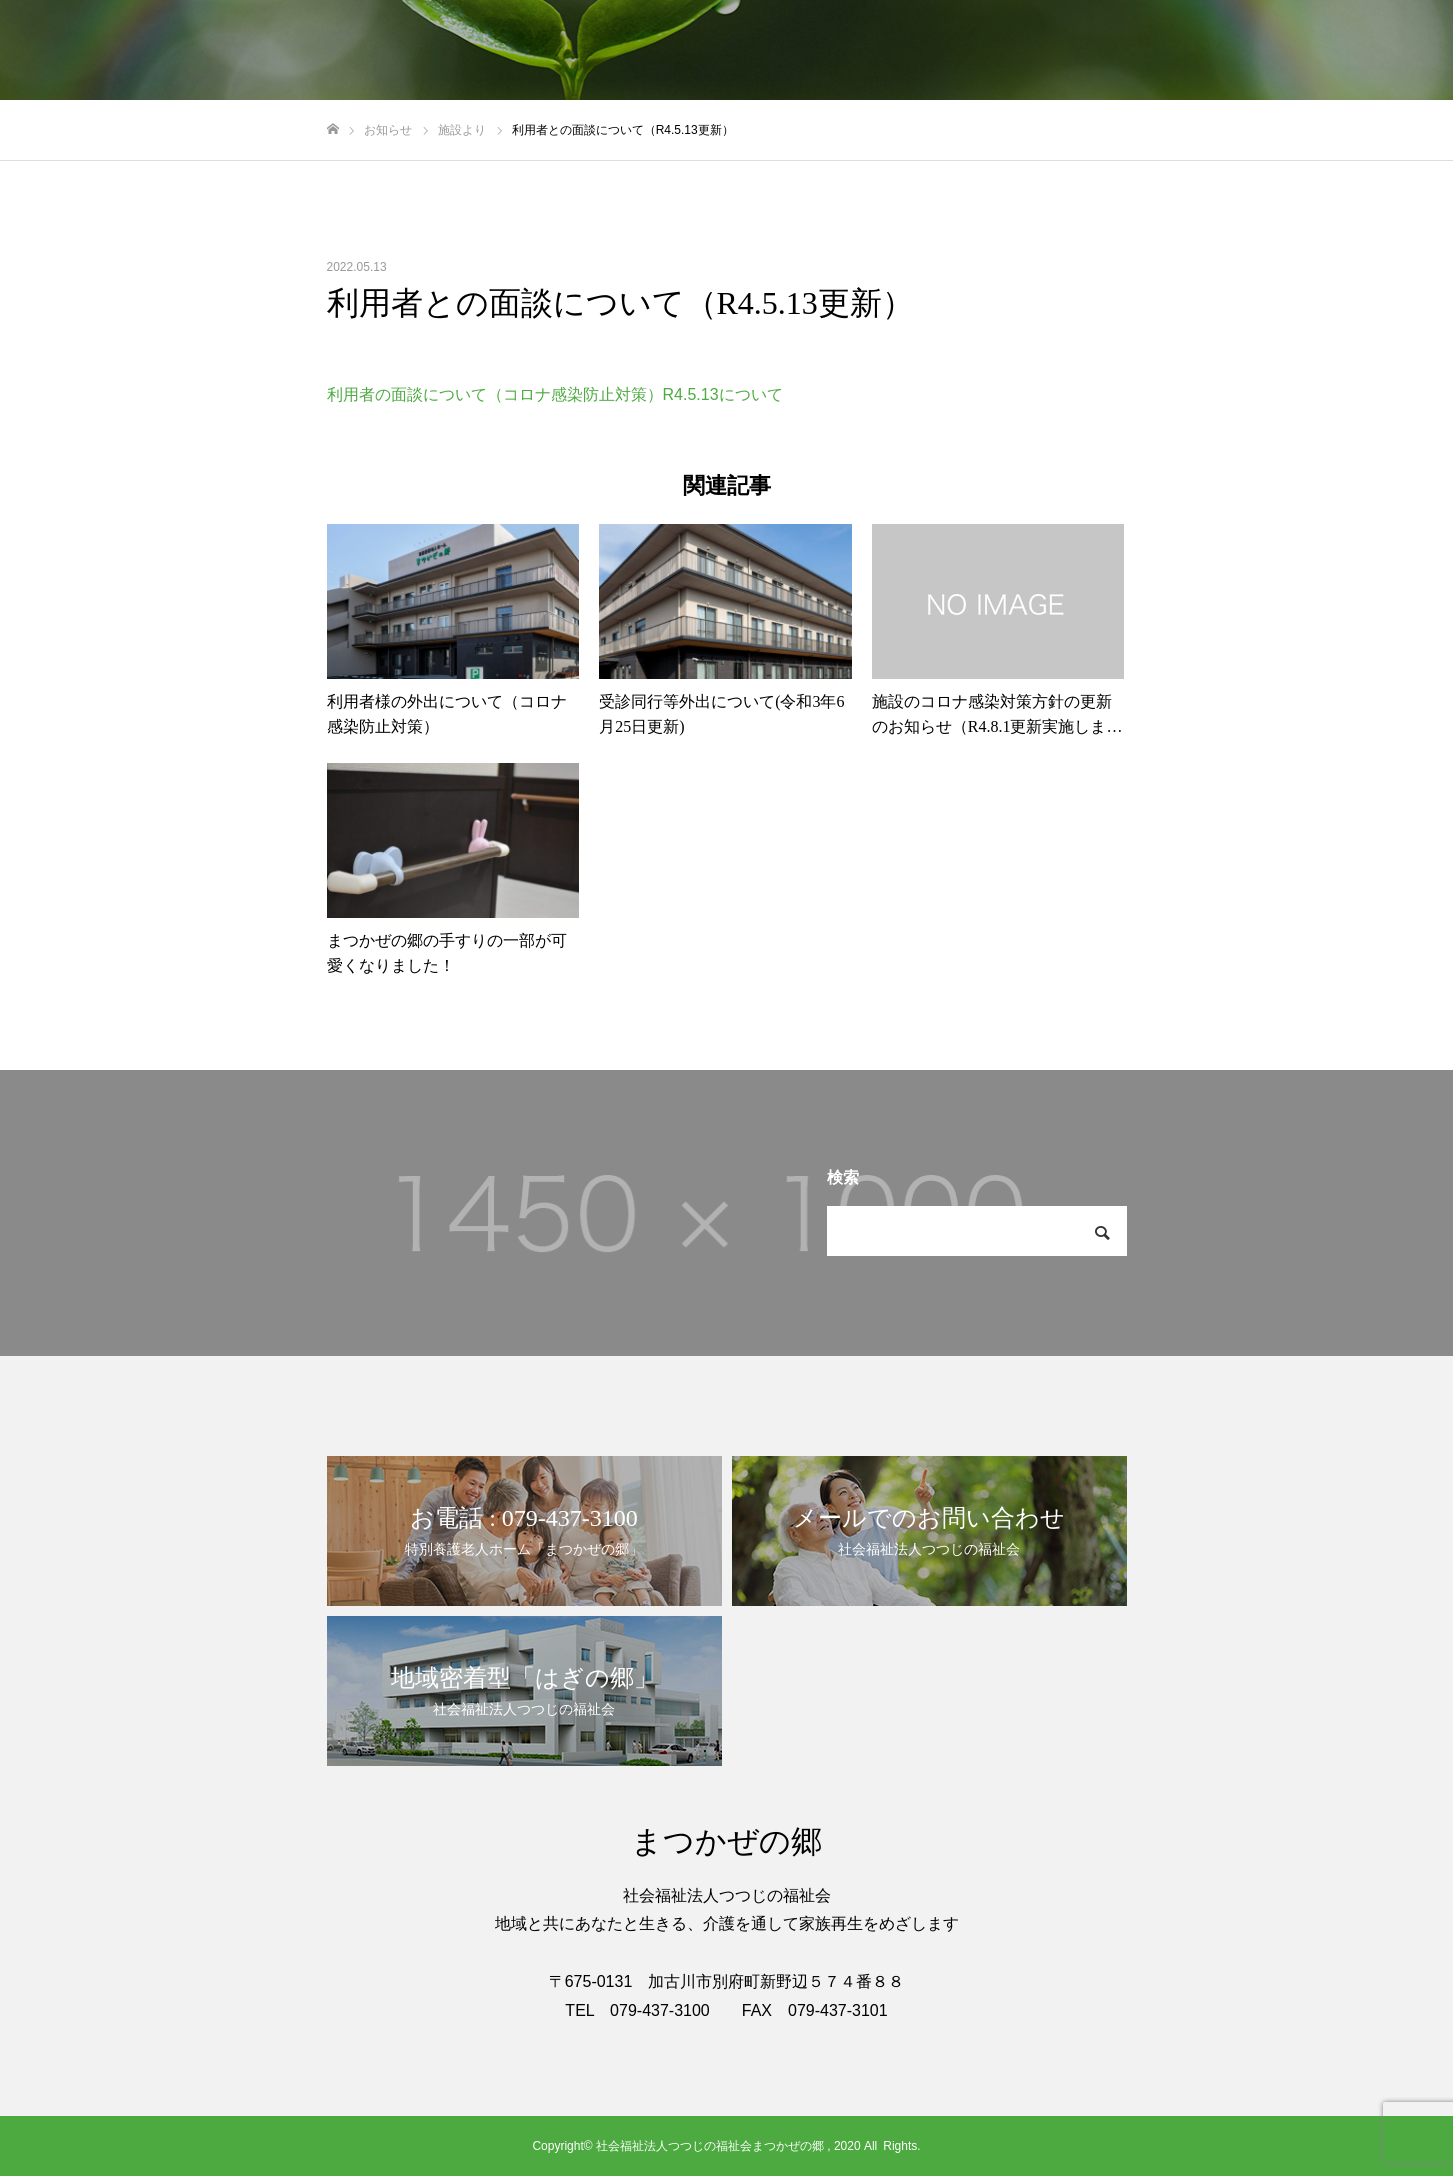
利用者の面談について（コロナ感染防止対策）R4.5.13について (555, 394)
